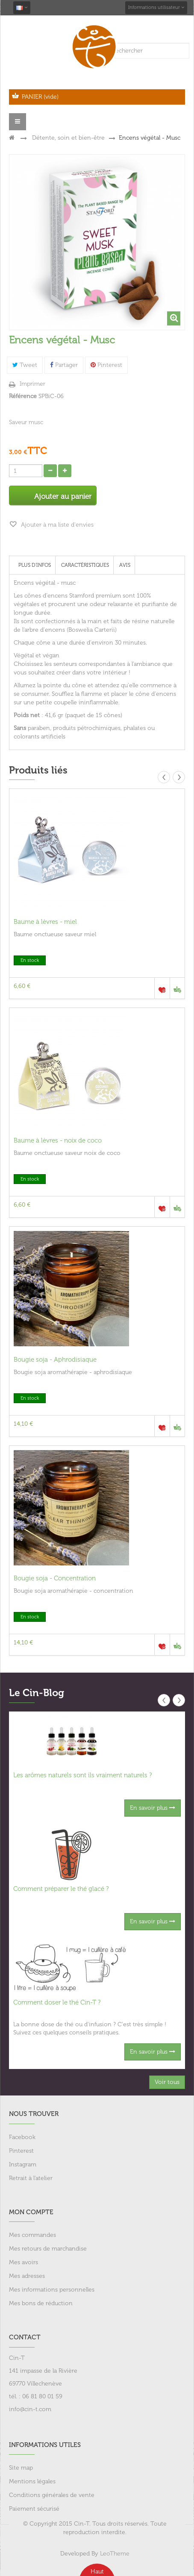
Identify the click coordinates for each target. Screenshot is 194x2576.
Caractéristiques (85, 565)
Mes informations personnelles (51, 2289)
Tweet (24, 365)
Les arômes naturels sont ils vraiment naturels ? (82, 1775)
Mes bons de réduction (41, 2303)
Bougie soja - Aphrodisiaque (55, 1359)
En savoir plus (152, 1807)
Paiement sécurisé (34, 2508)
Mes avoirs (23, 2262)
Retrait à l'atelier (31, 2178)
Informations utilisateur (156, 7)
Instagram (22, 2164)
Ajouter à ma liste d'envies (56, 524)
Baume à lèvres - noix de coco (58, 1140)
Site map (21, 2467)
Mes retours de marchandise (48, 2248)
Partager (64, 365)
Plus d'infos (34, 565)
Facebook (22, 2137)
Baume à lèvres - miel (45, 922)
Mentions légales (32, 2481)
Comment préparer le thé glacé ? (61, 1889)
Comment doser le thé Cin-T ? (56, 2002)
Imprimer (32, 383)
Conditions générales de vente (51, 2495)
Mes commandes (32, 2235)
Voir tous (167, 2082)
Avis (124, 565)
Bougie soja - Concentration (55, 1578)
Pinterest (106, 365)
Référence (23, 396)
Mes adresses (27, 2276)
